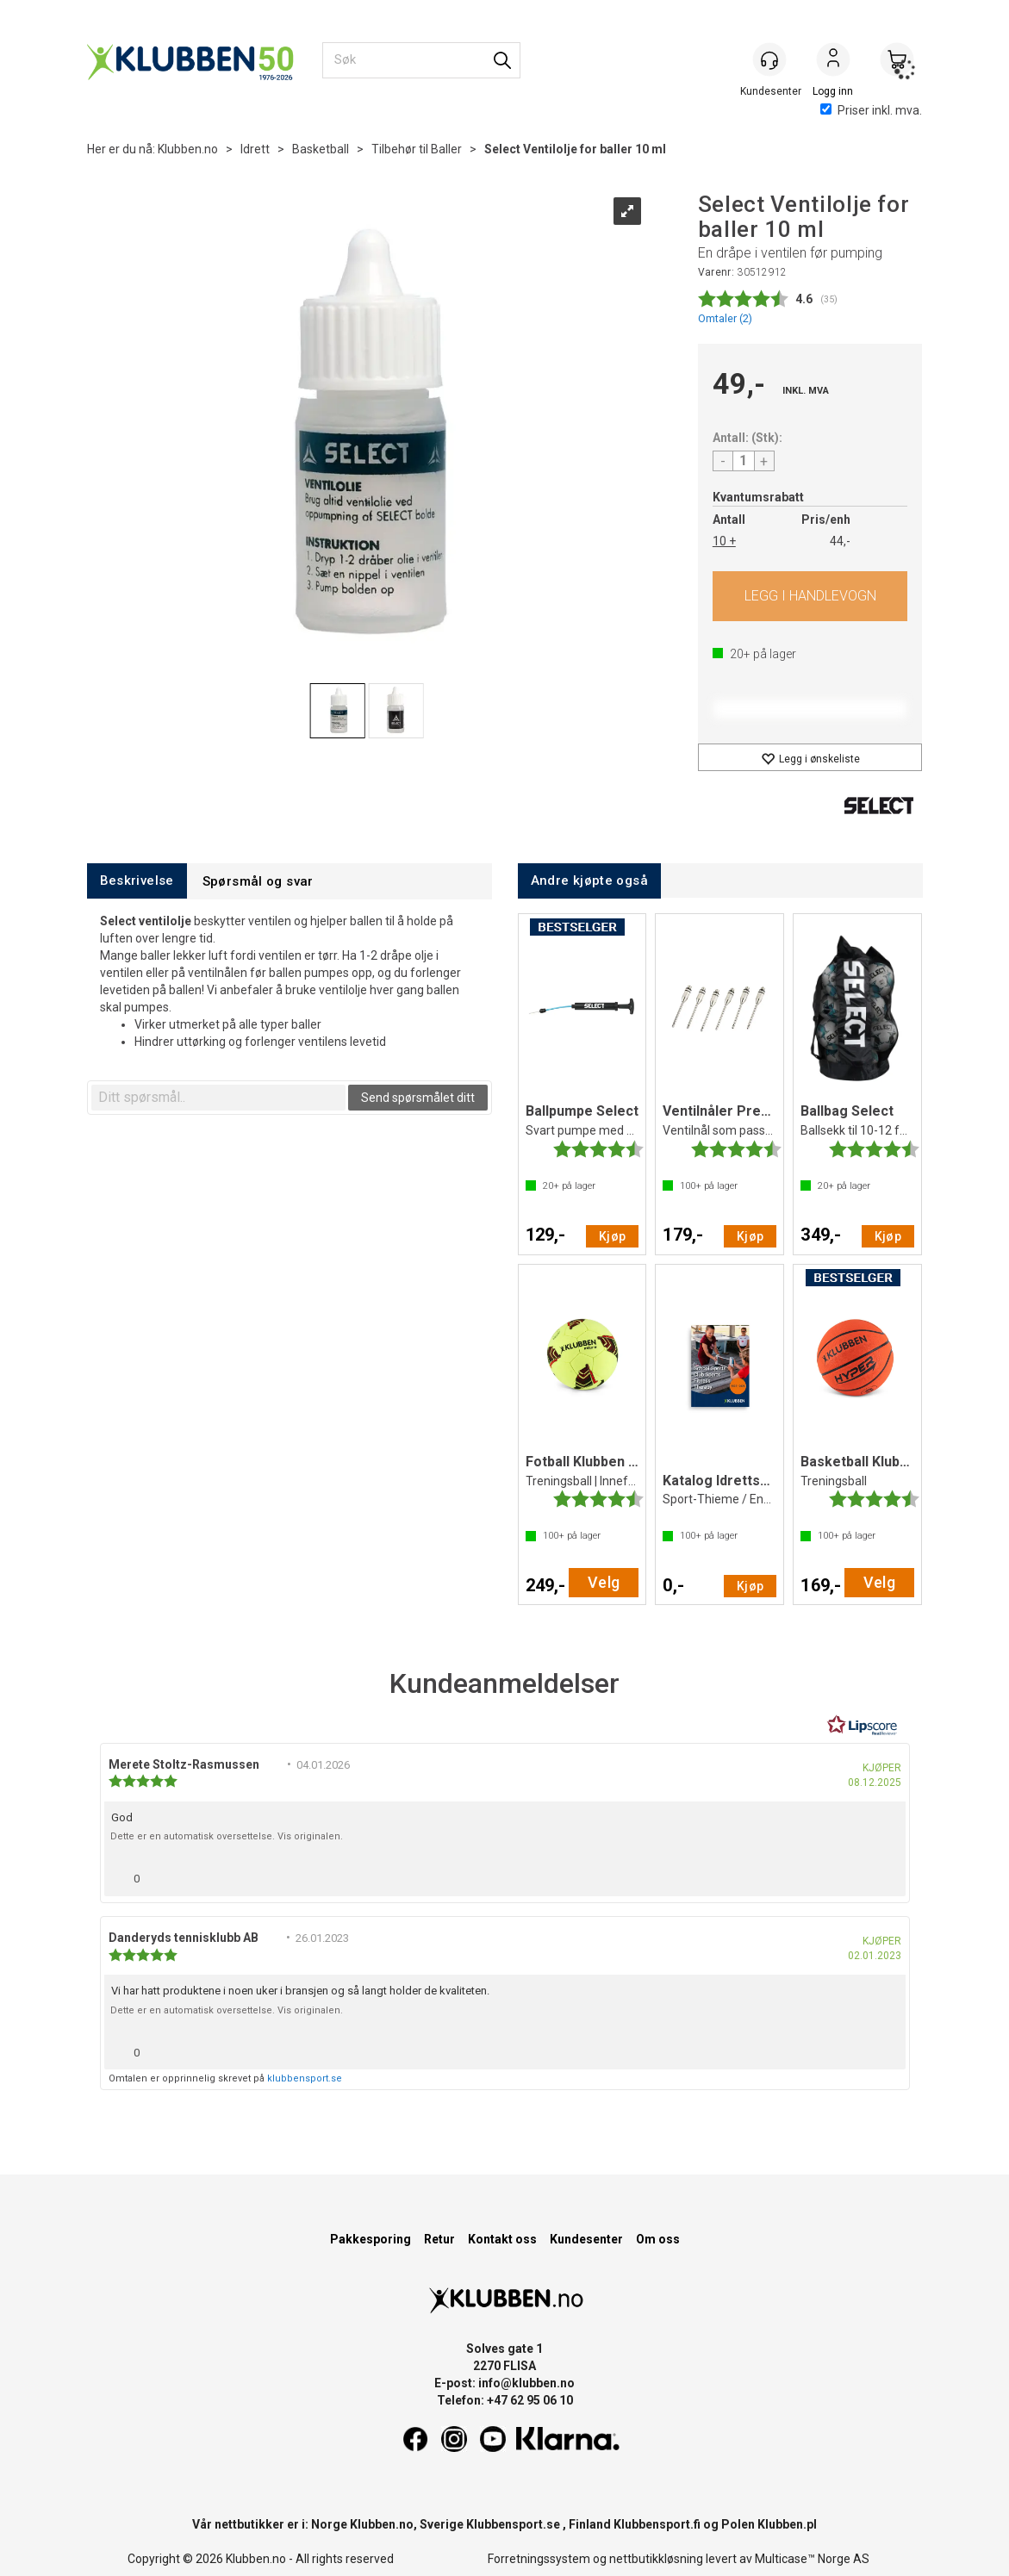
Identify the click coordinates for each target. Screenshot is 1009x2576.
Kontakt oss (502, 2239)
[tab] (137, 881)
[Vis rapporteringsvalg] (886, 1874)
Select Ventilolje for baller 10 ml (575, 149)
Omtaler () (725, 318)
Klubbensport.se (513, 2524)
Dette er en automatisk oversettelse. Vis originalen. (226, 1836)
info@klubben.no (526, 2383)
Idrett (255, 149)
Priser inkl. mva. (871, 110)
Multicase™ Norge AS (812, 2559)
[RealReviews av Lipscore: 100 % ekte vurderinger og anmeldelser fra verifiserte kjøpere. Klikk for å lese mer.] (862, 1726)
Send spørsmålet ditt (418, 1097)
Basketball (320, 149)
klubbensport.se (304, 2078)
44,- (840, 541)
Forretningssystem (539, 2559)
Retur (439, 2239)
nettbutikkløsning (656, 2559)
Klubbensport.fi (657, 2524)
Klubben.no (188, 149)
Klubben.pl (787, 2524)
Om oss (658, 2239)
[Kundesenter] (769, 59)
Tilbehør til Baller (416, 149)
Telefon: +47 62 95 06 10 (505, 2400)
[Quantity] (743, 461)
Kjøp (810, 596)
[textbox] (218, 1098)
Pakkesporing (370, 2239)
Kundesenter (586, 2239)
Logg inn (833, 61)
